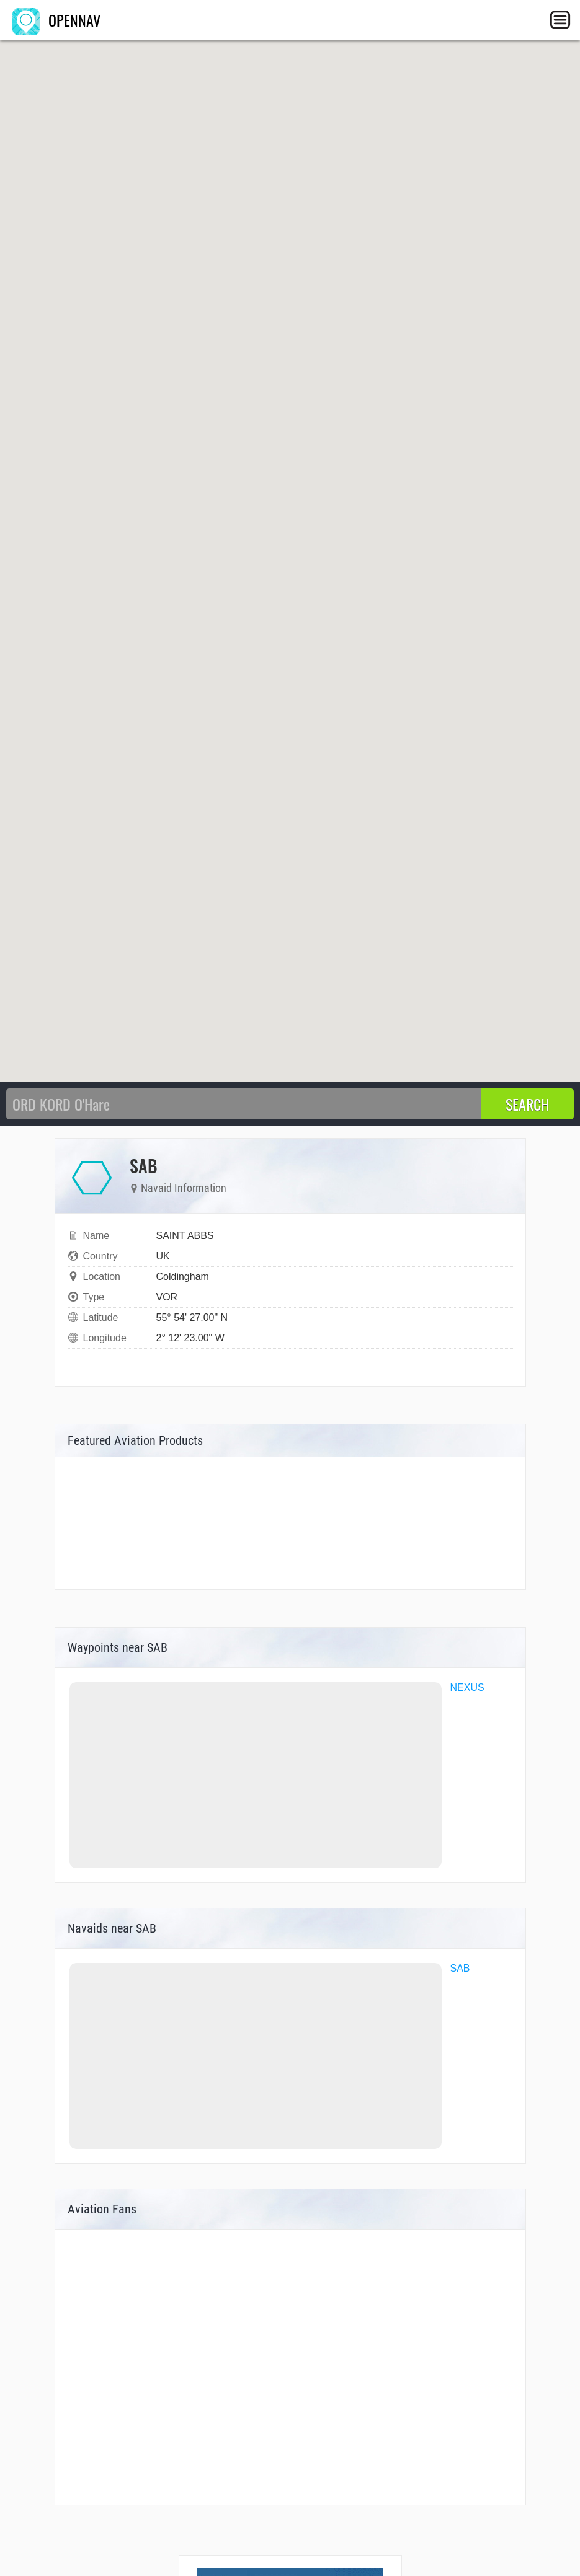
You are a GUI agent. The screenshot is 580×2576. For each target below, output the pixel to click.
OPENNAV (56, 20)
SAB (460, 1968)
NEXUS (467, 1687)
